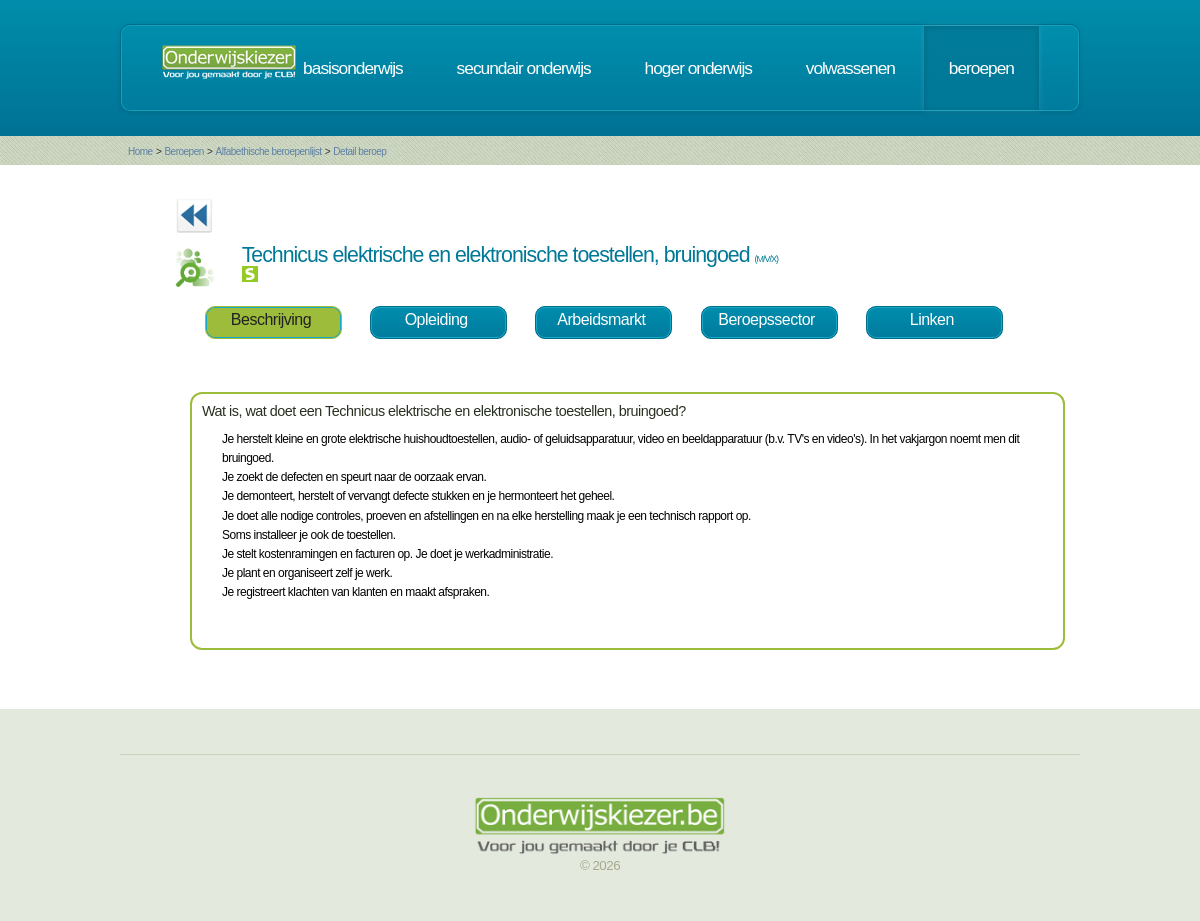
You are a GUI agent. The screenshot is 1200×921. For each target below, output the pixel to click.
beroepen (981, 68)
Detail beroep (359, 151)
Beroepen (183, 151)
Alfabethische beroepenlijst (269, 151)
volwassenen (850, 68)
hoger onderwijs (698, 68)
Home (140, 151)
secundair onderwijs (524, 68)
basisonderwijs (353, 68)
